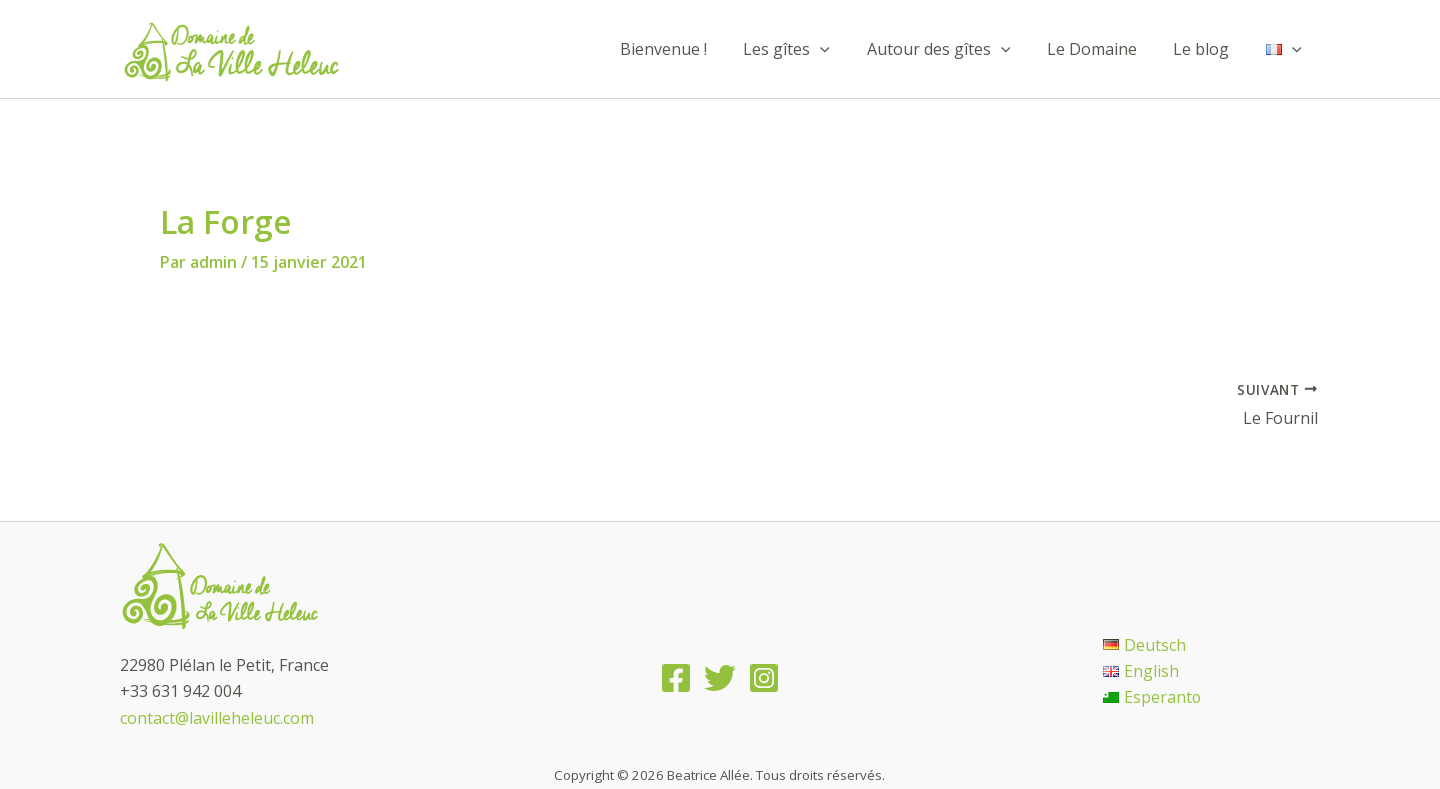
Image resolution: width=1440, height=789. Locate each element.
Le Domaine (1103, 49)
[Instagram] (764, 678)
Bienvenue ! (688, 49)
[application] (841, 49)
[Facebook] (676, 678)
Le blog (1208, 49)
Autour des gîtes (955, 49)
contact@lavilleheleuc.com (217, 718)
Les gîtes (807, 49)
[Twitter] (720, 678)
